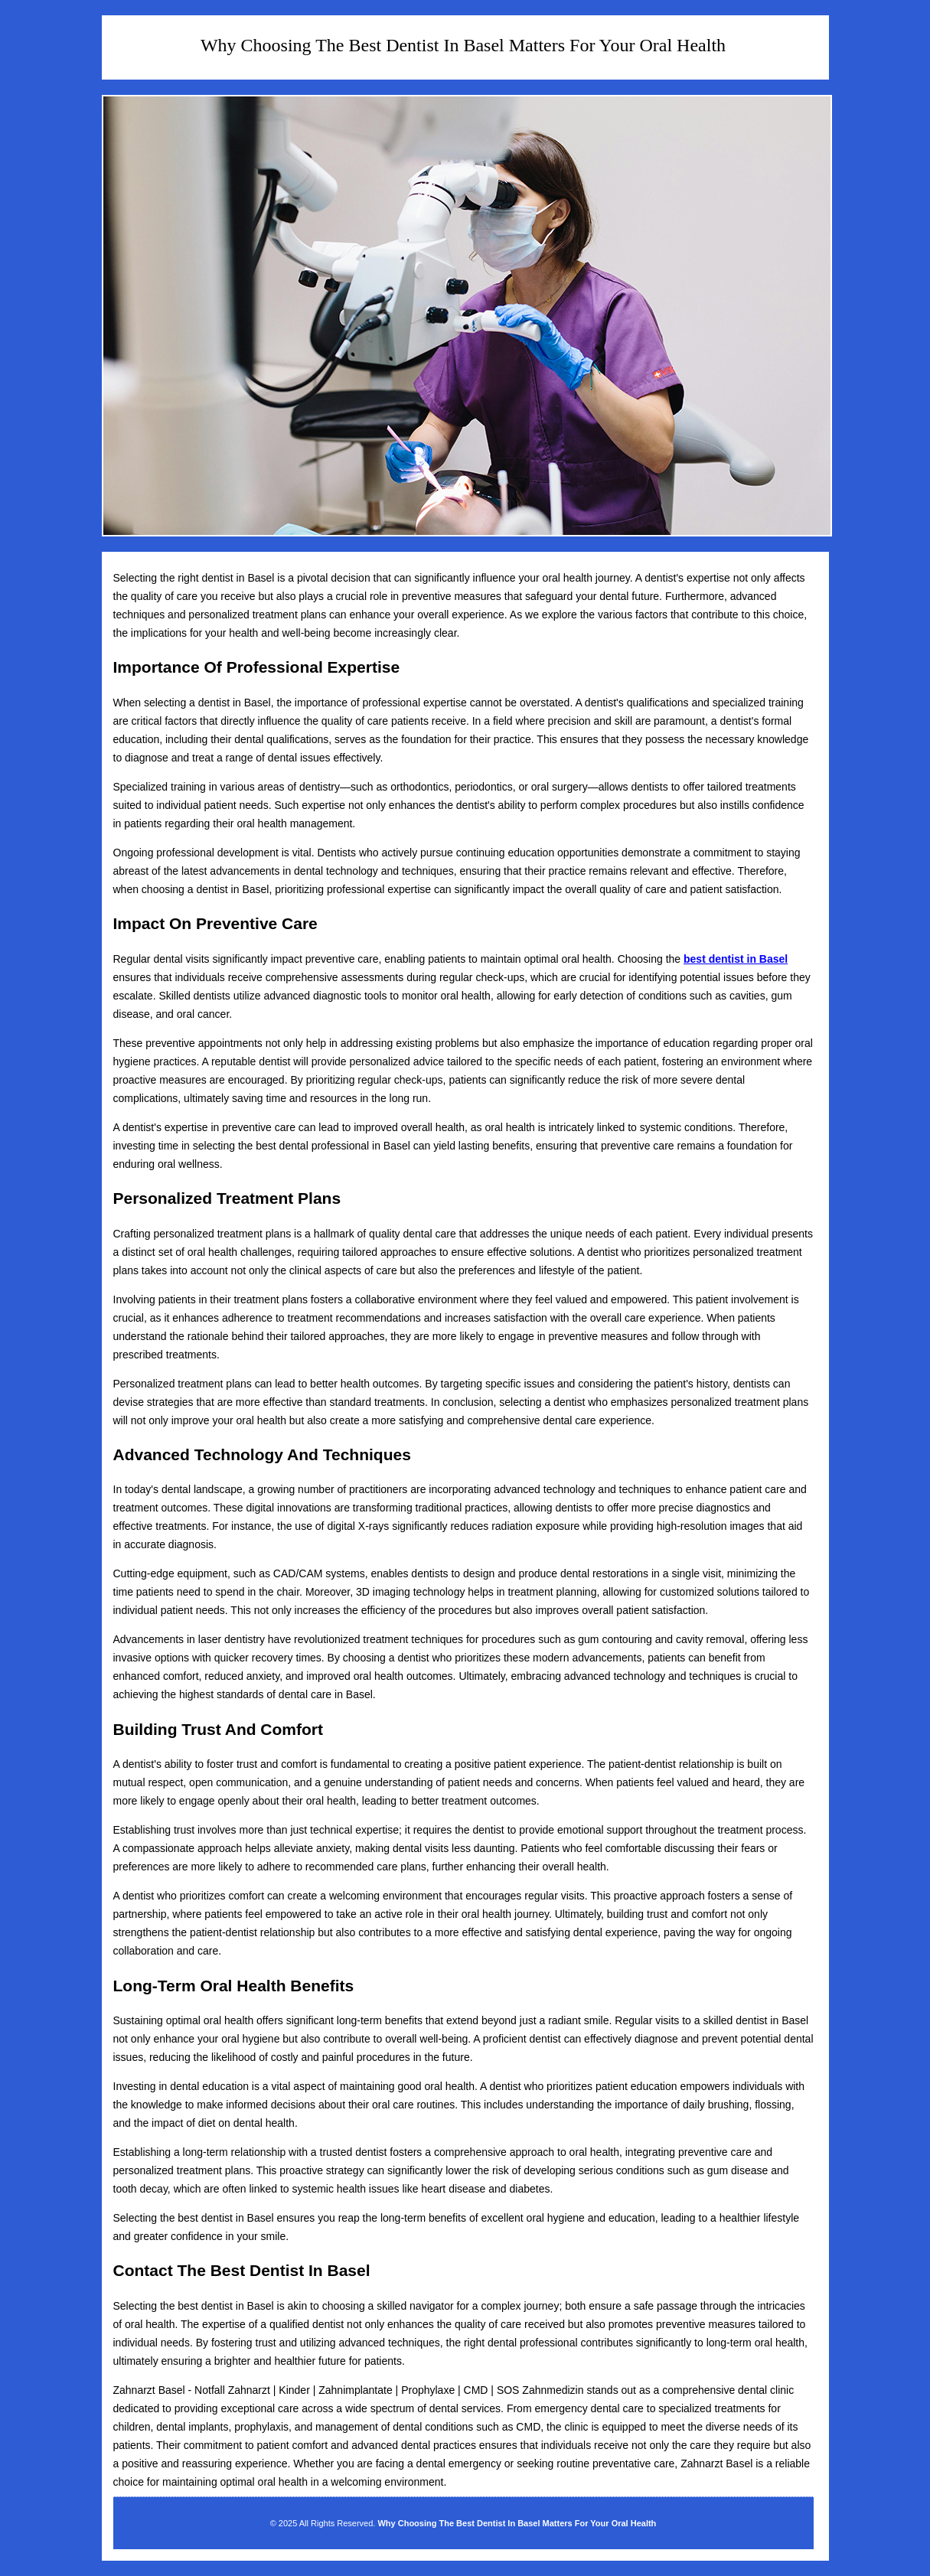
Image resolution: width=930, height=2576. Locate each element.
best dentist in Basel (736, 959)
